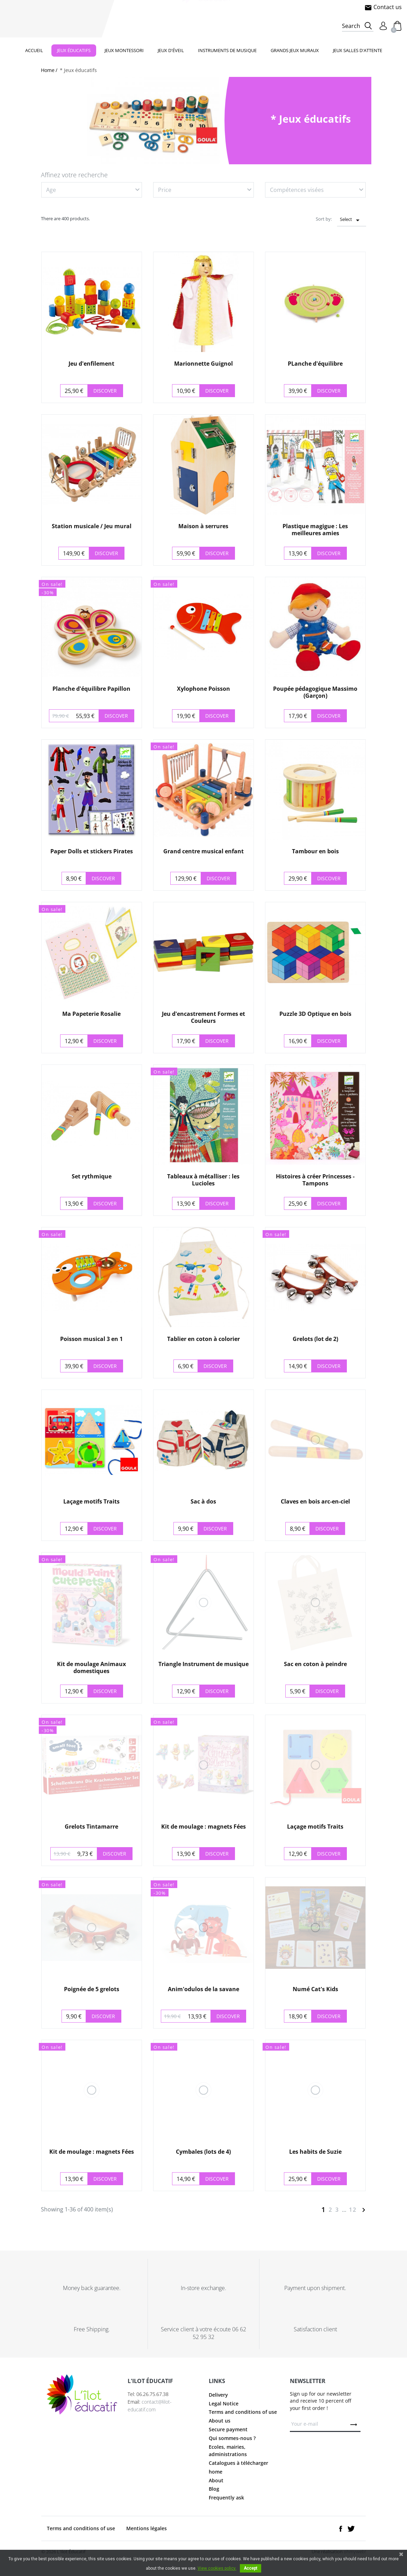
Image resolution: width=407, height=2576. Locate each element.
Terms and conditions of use (243, 2421)
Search (351, 26)
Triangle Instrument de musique (203, 1664)
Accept (250, 2568)
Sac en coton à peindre (315, 1664)
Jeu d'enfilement (91, 363)
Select (351, 220)
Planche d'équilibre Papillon (91, 689)
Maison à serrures (203, 526)
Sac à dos (203, 1501)
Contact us (383, 7)
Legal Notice (223, 2412)
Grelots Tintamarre (91, 1826)
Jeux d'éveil (171, 50)
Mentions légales (146, 2537)
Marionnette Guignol (203, 363)
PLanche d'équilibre (315, 363)
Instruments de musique (227, 50)
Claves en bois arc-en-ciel (315, 1501)
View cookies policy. (217, 2568)
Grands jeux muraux (295, 50)
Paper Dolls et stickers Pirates (91, 851)
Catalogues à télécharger (238, 2472)
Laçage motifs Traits (91, 1501)
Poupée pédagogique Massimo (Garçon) (315, 692)
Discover (105, 390)
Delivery (218, 2404)
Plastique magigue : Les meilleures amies (315, 529)
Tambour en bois (315, 851)
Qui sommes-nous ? (232, 2447)
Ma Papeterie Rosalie (91, 1014)
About (216, 2489)
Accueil (34, 50)
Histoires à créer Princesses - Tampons (315, 1179)
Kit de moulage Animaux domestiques (91, 1667)
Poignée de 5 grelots (91, 1989)
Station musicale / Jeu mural (91, 526)
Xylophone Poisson (203, 689)
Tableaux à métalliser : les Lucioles (203, 1179)
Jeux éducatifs (74, 50)
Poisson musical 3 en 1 (91, 1339)
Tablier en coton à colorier (203, 1339)
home (215, 2480)
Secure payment (228, 2438)
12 (353, 2209)
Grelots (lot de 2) (315, 1339)
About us (219, 2429)
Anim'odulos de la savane (203, 1989)
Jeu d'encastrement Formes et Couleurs (203, 1017)
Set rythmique (92, 1176)
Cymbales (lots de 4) (203, 2151)
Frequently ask (226, 2506)
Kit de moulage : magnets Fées (203, 1826)
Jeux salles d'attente (357, 50)
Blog (214, 2498)
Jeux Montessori (124, 50)
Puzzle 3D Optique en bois (315, 1014)
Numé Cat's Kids (315, 1989)
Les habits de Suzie (315, 2151)
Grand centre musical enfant (203, 851)
